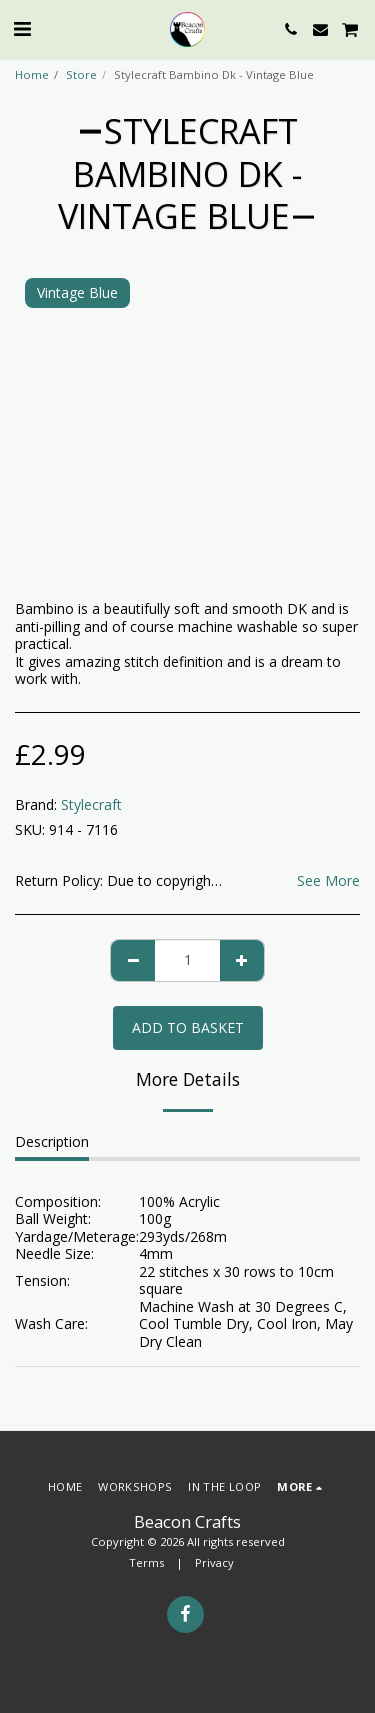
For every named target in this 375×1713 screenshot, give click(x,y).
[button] (22, 28)
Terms (146, 1562)
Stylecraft (91, 804)
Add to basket (188, 1027)
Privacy (214, 1562)
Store (81, 74)
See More (328, 881)
